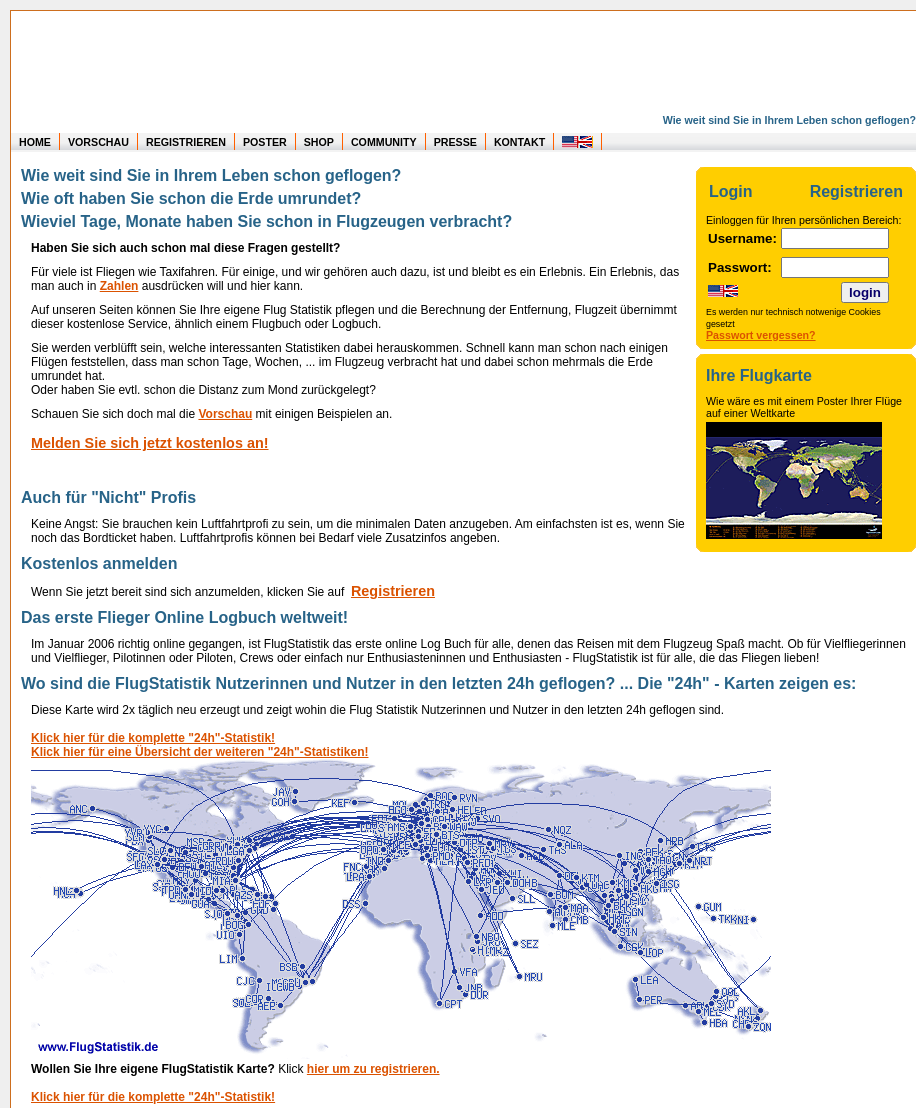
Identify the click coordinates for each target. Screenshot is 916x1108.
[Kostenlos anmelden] (393, 592)
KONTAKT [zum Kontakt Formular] (519, 142)
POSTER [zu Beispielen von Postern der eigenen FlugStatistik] (265, 142)
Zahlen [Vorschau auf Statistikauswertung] (119, 286)
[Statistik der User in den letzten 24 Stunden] (401, 1055)
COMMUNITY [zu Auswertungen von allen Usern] (384, 142)
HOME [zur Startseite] (35, 142)
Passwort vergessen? (761, 335)
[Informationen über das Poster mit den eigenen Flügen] (806, 376)
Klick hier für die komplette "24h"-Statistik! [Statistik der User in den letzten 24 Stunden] (153, 738)
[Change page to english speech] (723, 292)
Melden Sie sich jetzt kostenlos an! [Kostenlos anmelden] (150, 443)
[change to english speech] (578, 141)
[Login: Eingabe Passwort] (835, 267)
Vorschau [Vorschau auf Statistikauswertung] (225, 414)
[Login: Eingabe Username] (835, 238)
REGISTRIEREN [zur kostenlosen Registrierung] (186, 142)
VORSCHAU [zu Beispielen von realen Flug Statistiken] (98, 142)
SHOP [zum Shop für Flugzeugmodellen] (319, 142)
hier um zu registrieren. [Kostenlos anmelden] (373, 1069)
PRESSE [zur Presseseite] (455, 142)
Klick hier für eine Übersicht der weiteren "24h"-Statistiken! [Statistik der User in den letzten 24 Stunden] (199, 752)
